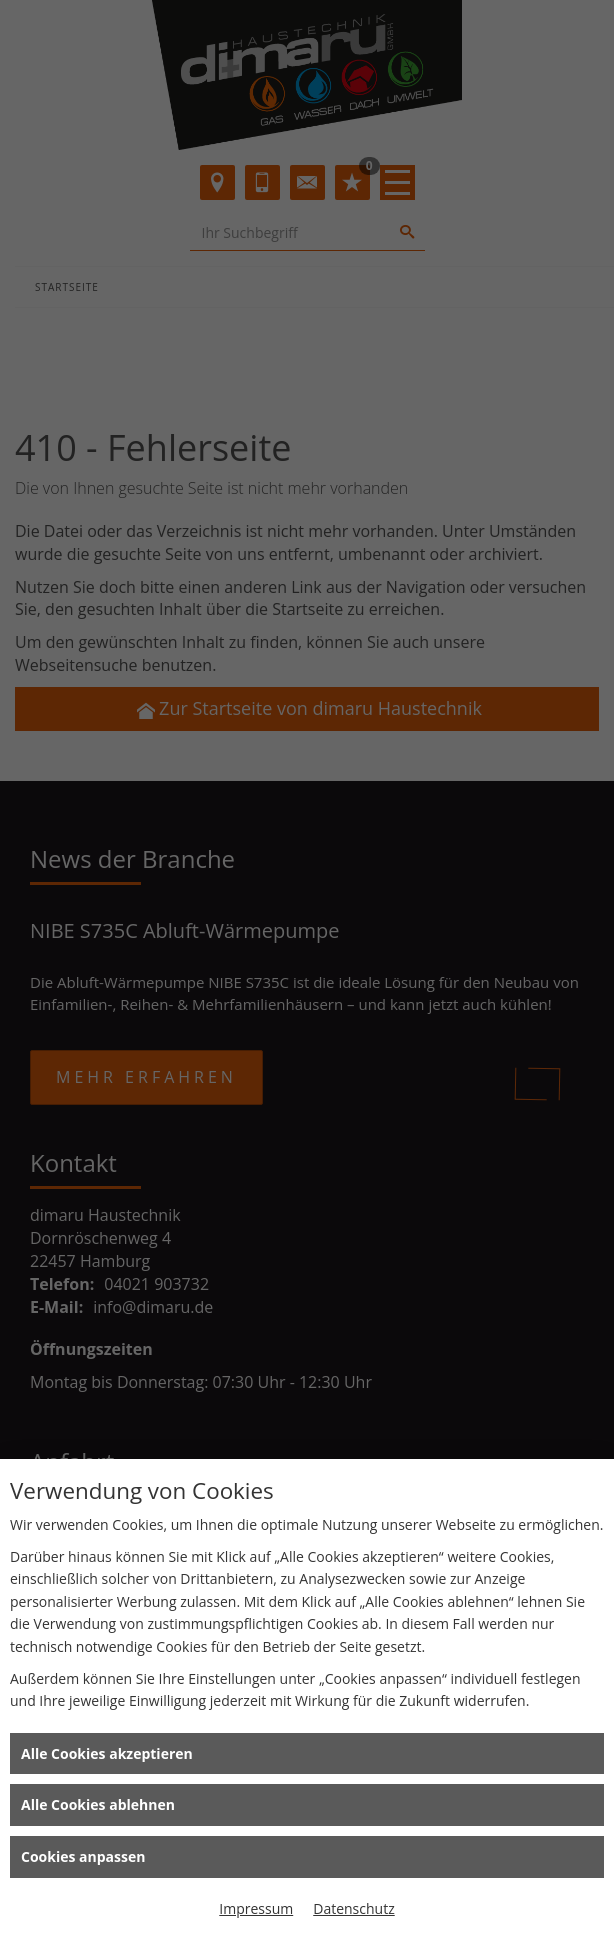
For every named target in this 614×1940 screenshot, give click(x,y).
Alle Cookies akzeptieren (107, 1753)
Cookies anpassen (83, 1856)
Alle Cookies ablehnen (98, 1804)
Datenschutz (353, 1908)
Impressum (256, 1908)
